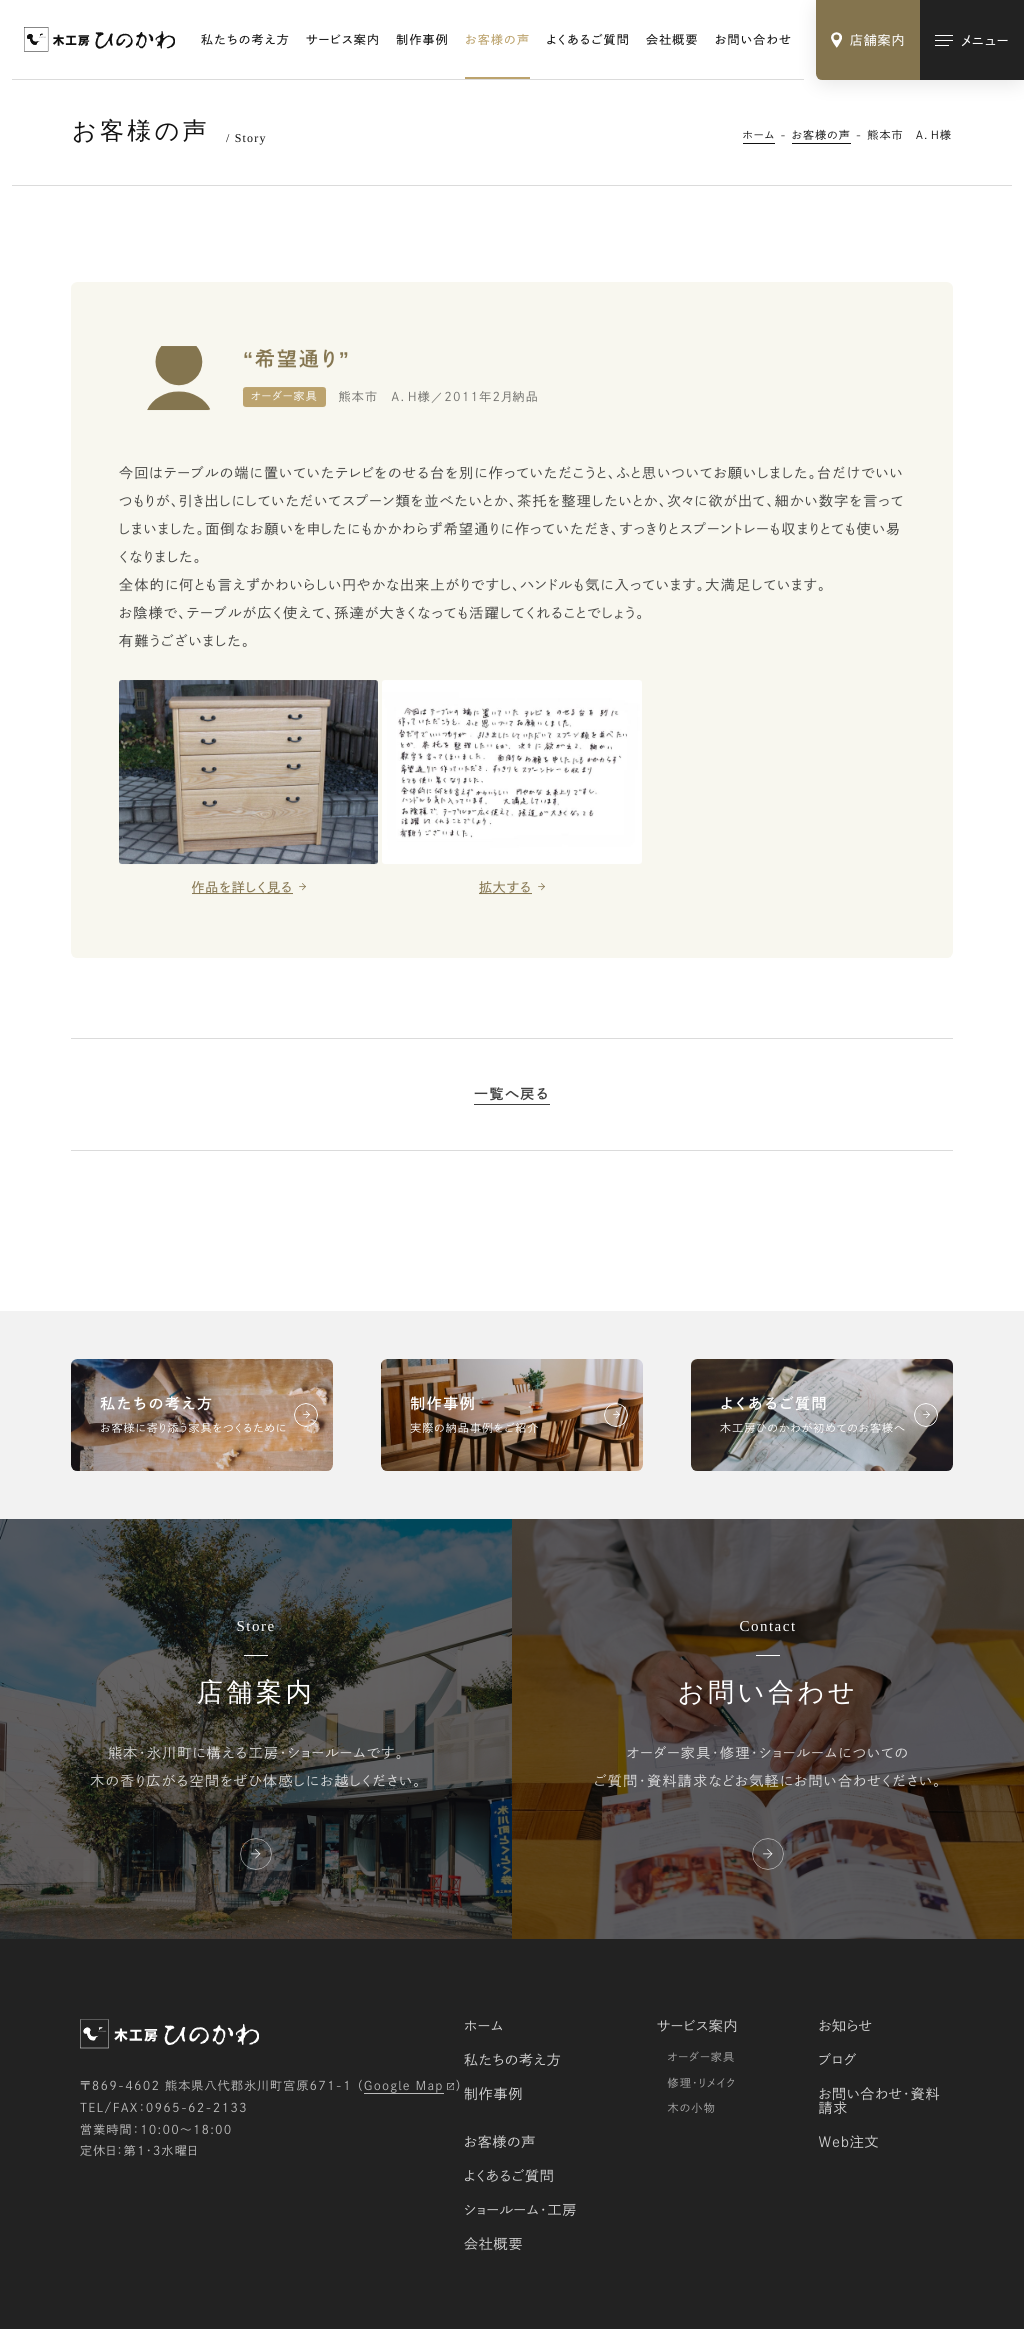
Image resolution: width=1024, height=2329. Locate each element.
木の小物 (691, 2108)
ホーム (759, 135)
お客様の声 (497, 40)
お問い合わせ (753, 40)
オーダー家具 (701, 2057)
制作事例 (422, 40)
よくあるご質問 (588, 40)
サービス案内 (343, 40)
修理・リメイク (701, 2083)
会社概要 (672, 40)
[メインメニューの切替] (972, 40)
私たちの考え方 (245, 40)
